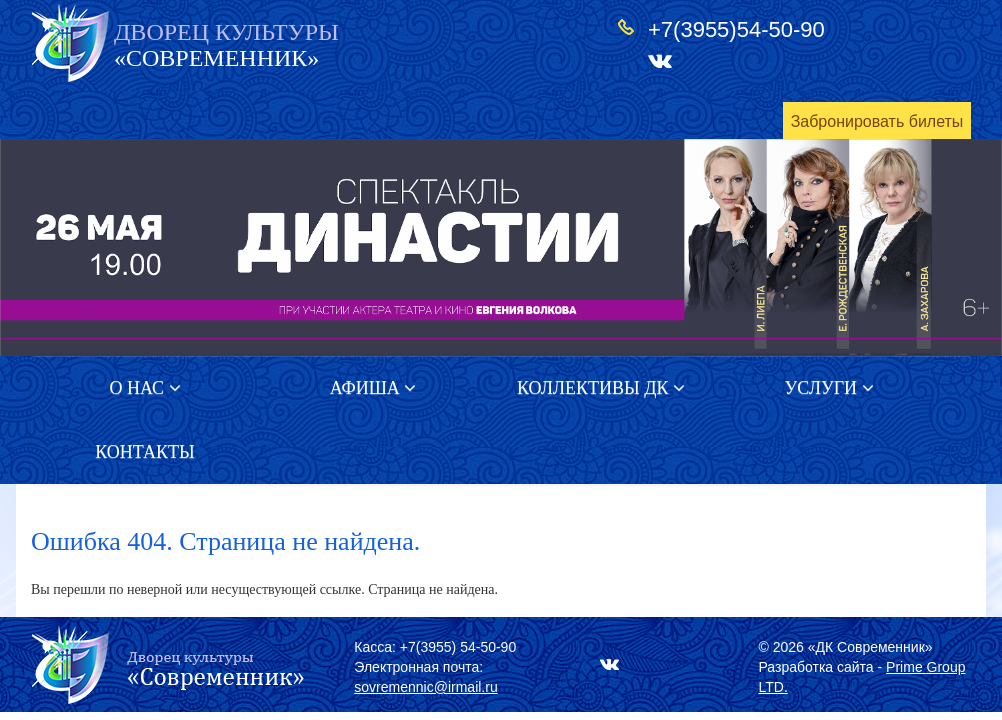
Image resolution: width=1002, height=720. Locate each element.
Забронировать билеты (877, 121)
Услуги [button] (828, 388)
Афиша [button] (373, 388)
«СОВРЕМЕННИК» (226, 45)
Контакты (144, 452)
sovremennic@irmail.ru (425, 687)
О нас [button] (144, 388)
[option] (501, 247)
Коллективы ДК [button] (601, 388)
